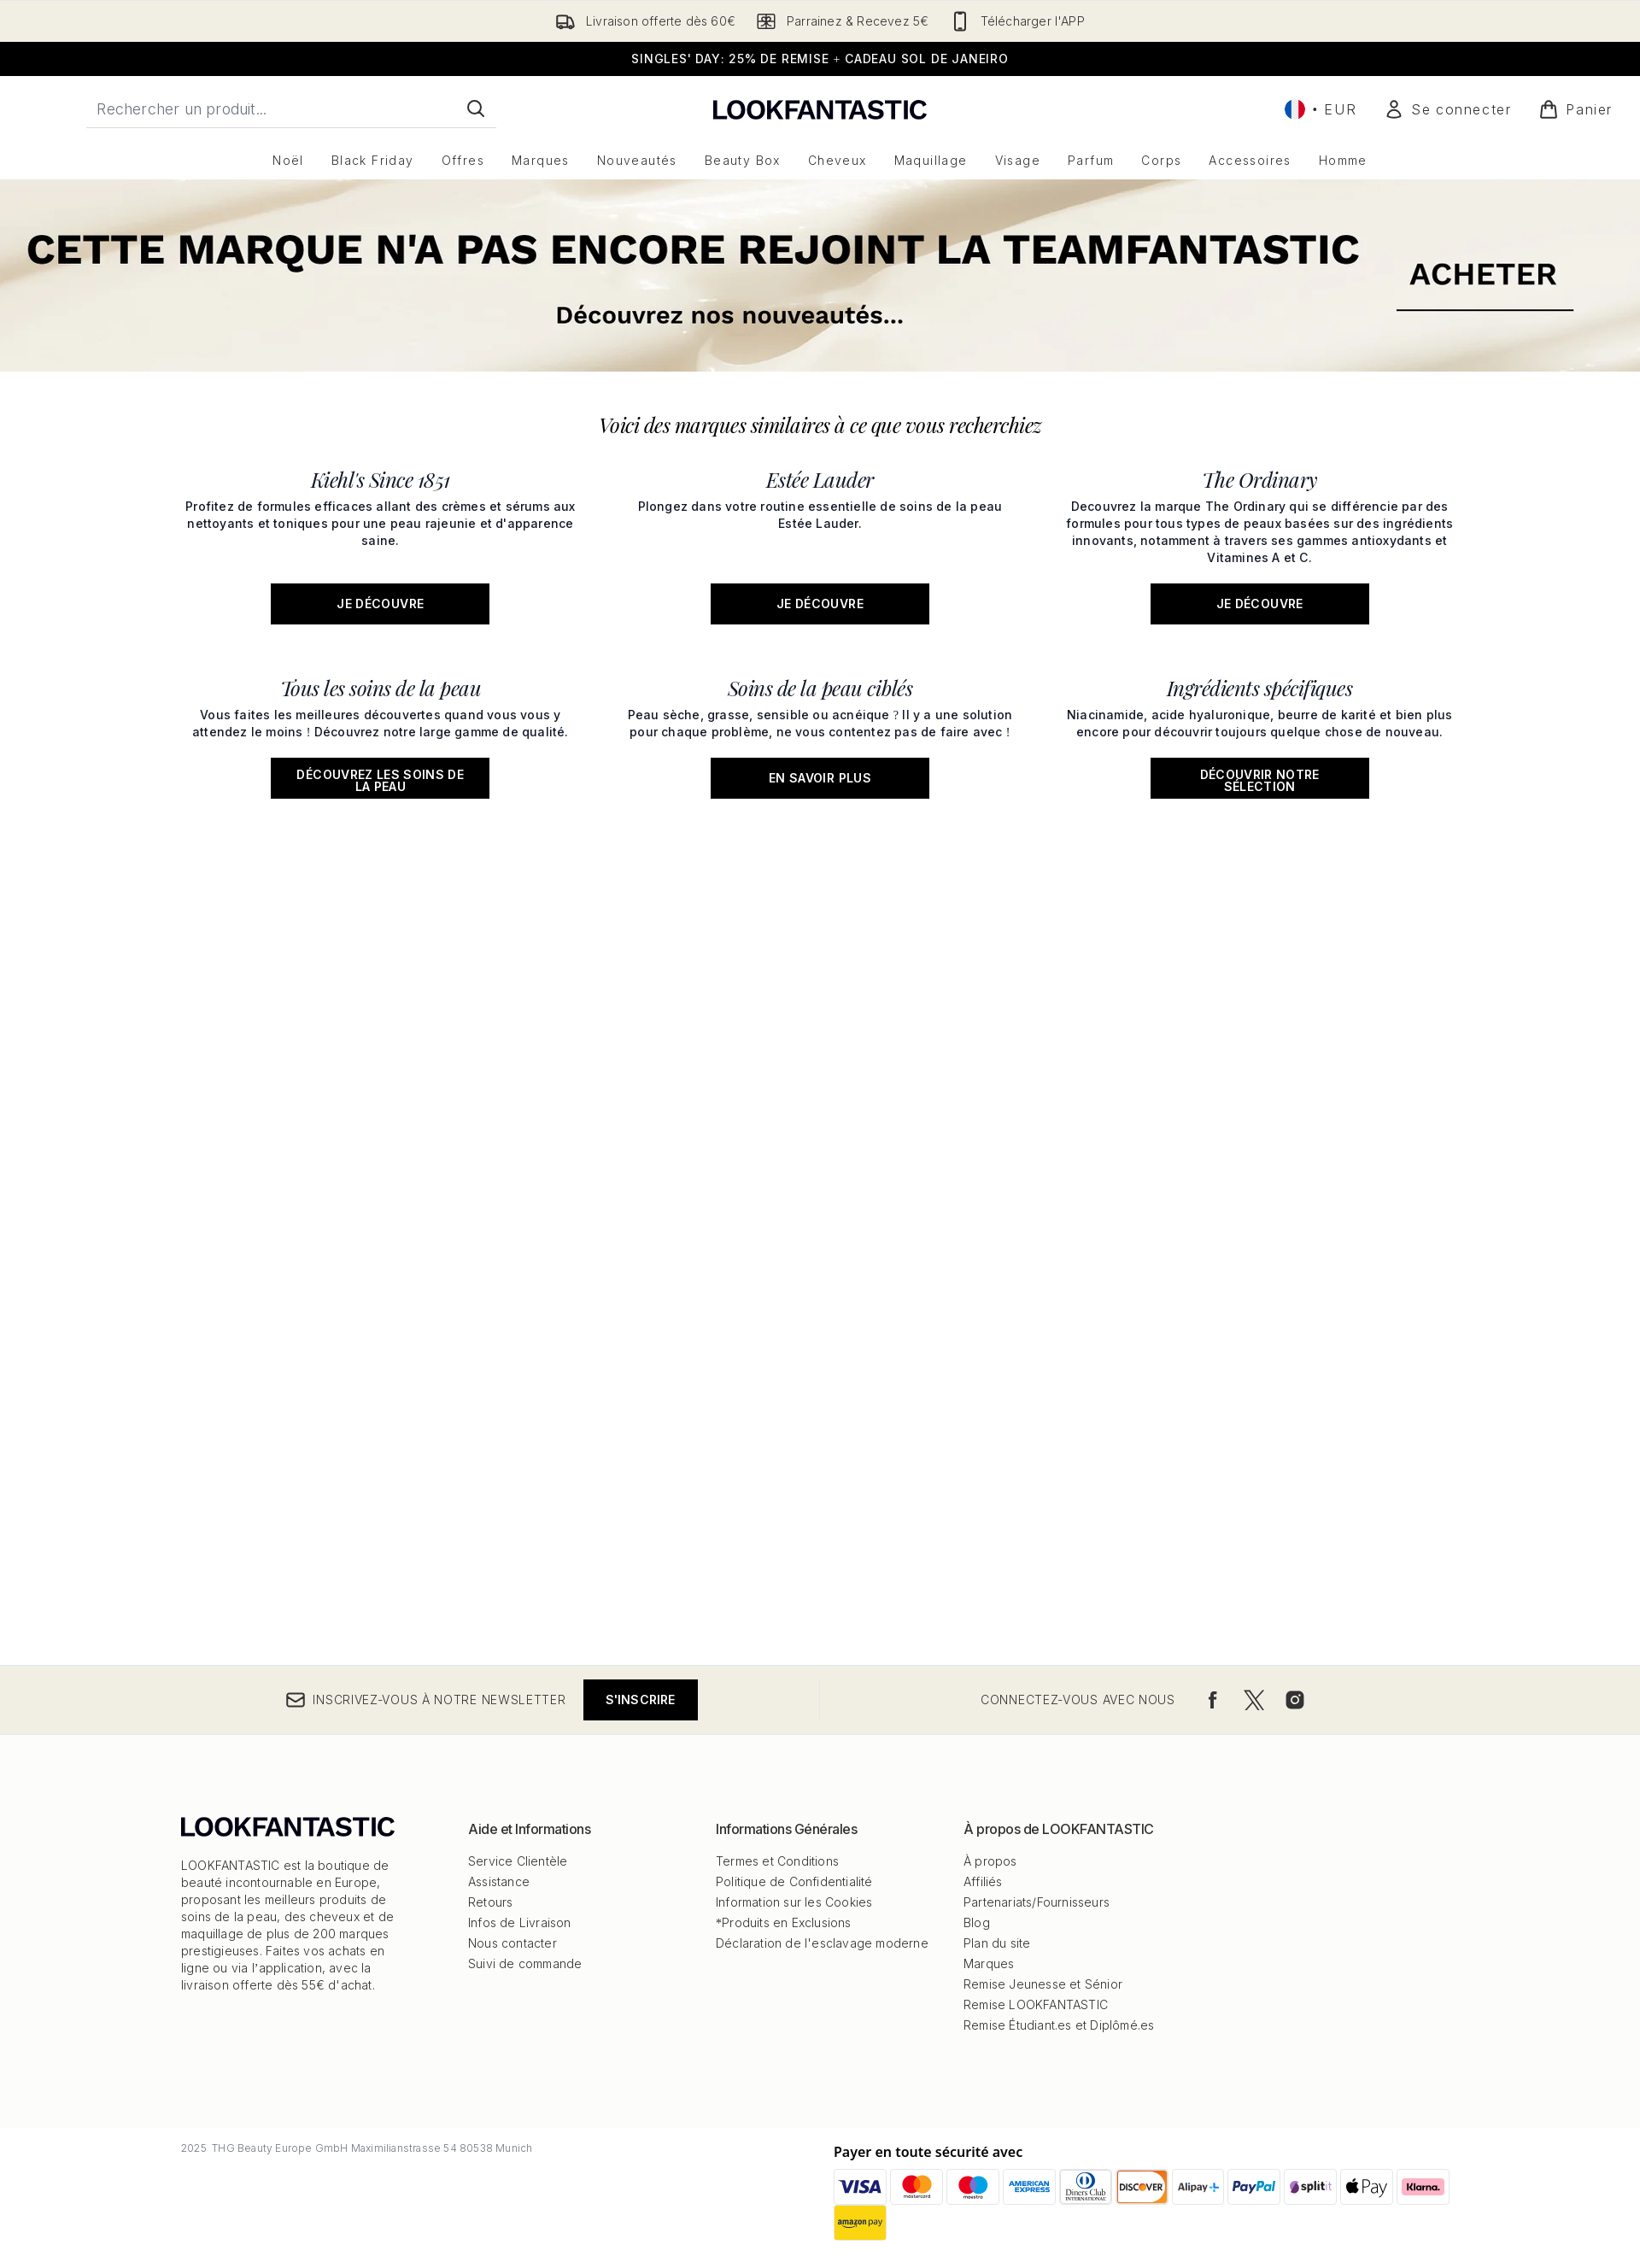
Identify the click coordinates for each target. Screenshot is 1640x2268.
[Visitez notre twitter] (1253, 1700)
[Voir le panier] (1575, 109)
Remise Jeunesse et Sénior (1043, 1984)
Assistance (499, 1881)
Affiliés (983, 1881)
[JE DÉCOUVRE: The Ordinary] (1259, 540)
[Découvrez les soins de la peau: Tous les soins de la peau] (380, 732)
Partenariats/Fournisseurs (1037, 1902)
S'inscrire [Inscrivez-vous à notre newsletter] (641, 1699)
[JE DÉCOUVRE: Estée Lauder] (820, 540)
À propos (990, 1861)
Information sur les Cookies (794, 1902)
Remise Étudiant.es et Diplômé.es (1059, 2025)
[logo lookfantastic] (820, 109)
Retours (490, 1902)
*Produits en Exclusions (784, 1922)
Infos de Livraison (519, 1922)
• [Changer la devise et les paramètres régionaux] (1320, 109)
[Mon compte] (1447, 109)
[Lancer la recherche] (476, 108)
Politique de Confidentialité (794, 1881)
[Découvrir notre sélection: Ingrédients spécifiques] (1259, 732)
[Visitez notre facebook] (1212, 1700)
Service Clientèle (517, 1861)
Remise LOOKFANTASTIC (1036, 2004)
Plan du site (997, 1943)
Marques (989, 1963)
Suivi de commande (525, 1963)
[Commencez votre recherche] (291, 108)
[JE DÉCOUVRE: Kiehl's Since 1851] (380, 540)
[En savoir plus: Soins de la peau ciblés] (820, 732)
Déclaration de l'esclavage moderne (822, 1943)
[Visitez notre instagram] (1294, 1700)
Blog (977, 1922)
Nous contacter (512, 1943)
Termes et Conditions (777, 1861)
